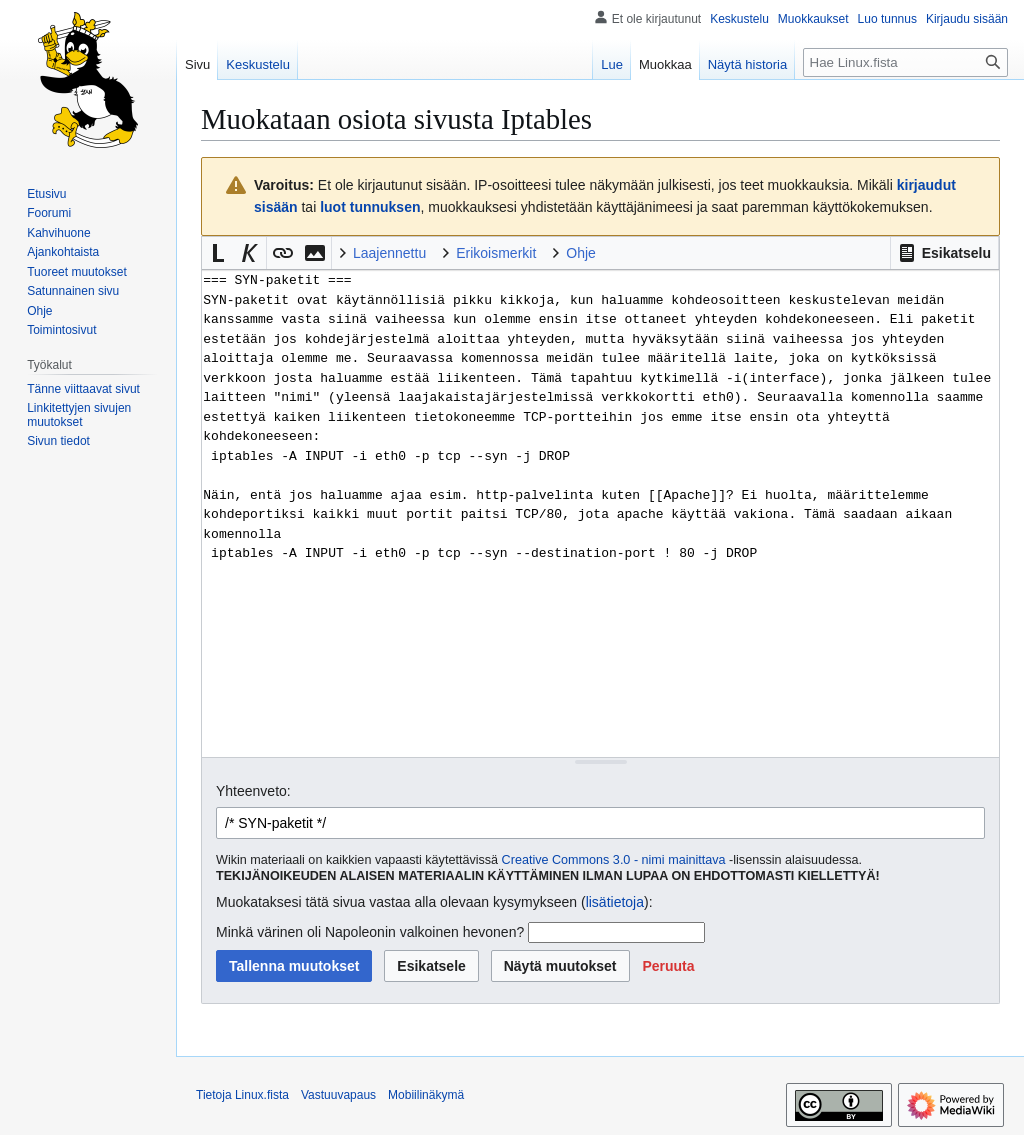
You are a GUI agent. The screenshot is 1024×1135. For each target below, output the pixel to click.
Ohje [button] (581, 253)
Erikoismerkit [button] (496, 253)
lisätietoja (615, 902)
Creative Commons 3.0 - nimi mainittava (614, 860)
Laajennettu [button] (389, 253)
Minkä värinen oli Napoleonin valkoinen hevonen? (370, 932)
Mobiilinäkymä (426, 1095)
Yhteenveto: (253, 791)
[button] (944, 253)
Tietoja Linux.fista (242, 1095)
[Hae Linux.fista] (905, 62)
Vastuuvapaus (338, 1095)
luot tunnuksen (370, 207)
